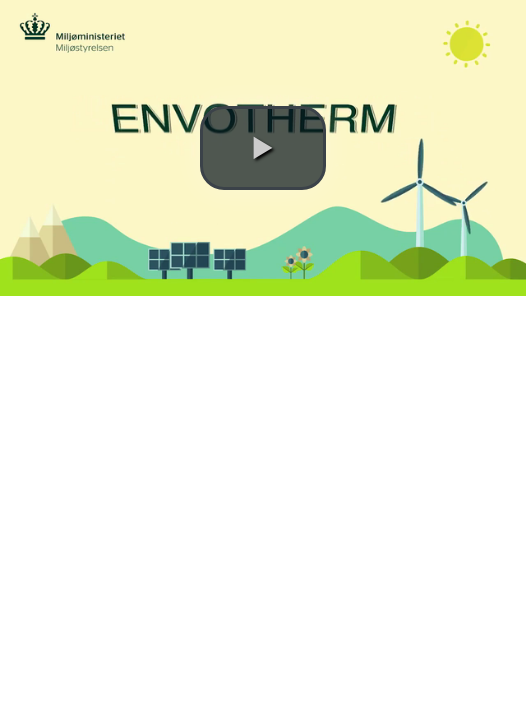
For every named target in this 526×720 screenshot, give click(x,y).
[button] (263, 148)
